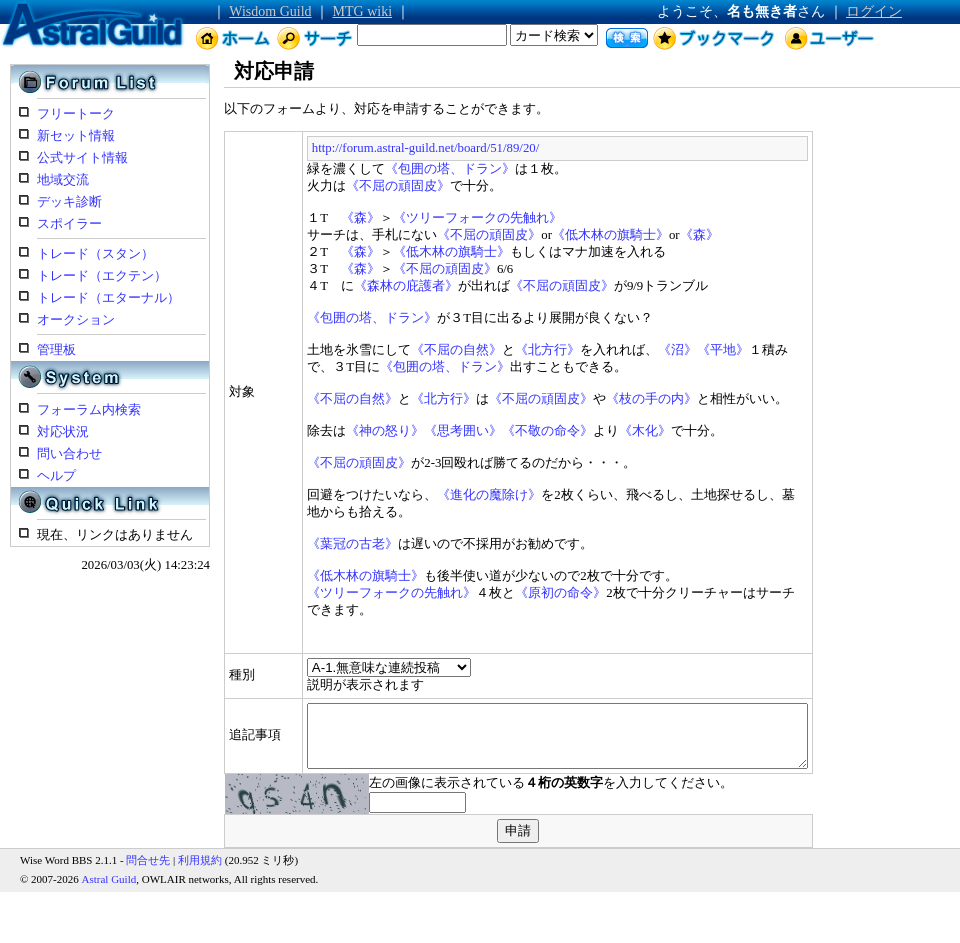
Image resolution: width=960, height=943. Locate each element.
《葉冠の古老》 (297, 544)
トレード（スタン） (95, 254)
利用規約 (200, 855)
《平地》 (668, 350)
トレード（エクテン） (102, 276)
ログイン (874, 11)
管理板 (56, 350)
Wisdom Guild (270, 11)
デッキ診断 (69, 202)
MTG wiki (363, 11)
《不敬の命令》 (492, 431)
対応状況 (63, 432)
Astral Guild (109, 874)
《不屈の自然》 (401, 350)
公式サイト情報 (82, 158)
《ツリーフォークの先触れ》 (421, 218)
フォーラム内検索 (89, 410)
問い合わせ (69, 454)
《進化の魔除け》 (434, 495)
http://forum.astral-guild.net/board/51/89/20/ (369, 148)
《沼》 (622, 350)
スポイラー (69, 224)
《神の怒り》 (330, 431)
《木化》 (590, 431)
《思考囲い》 (408, 431)
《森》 (304, 218)
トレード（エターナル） (108, 298)
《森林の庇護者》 (350, 286)
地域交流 (63, 180)
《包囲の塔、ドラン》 (395, 169)
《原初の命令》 (505, 593)
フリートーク (76, 114)
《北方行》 (492, 350)
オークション (76, 320)
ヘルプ (56, 476)
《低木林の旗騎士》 (554, 235)
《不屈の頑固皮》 (343, 186)
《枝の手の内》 (596, 399)
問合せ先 (148, 855)
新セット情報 (76, 136)
